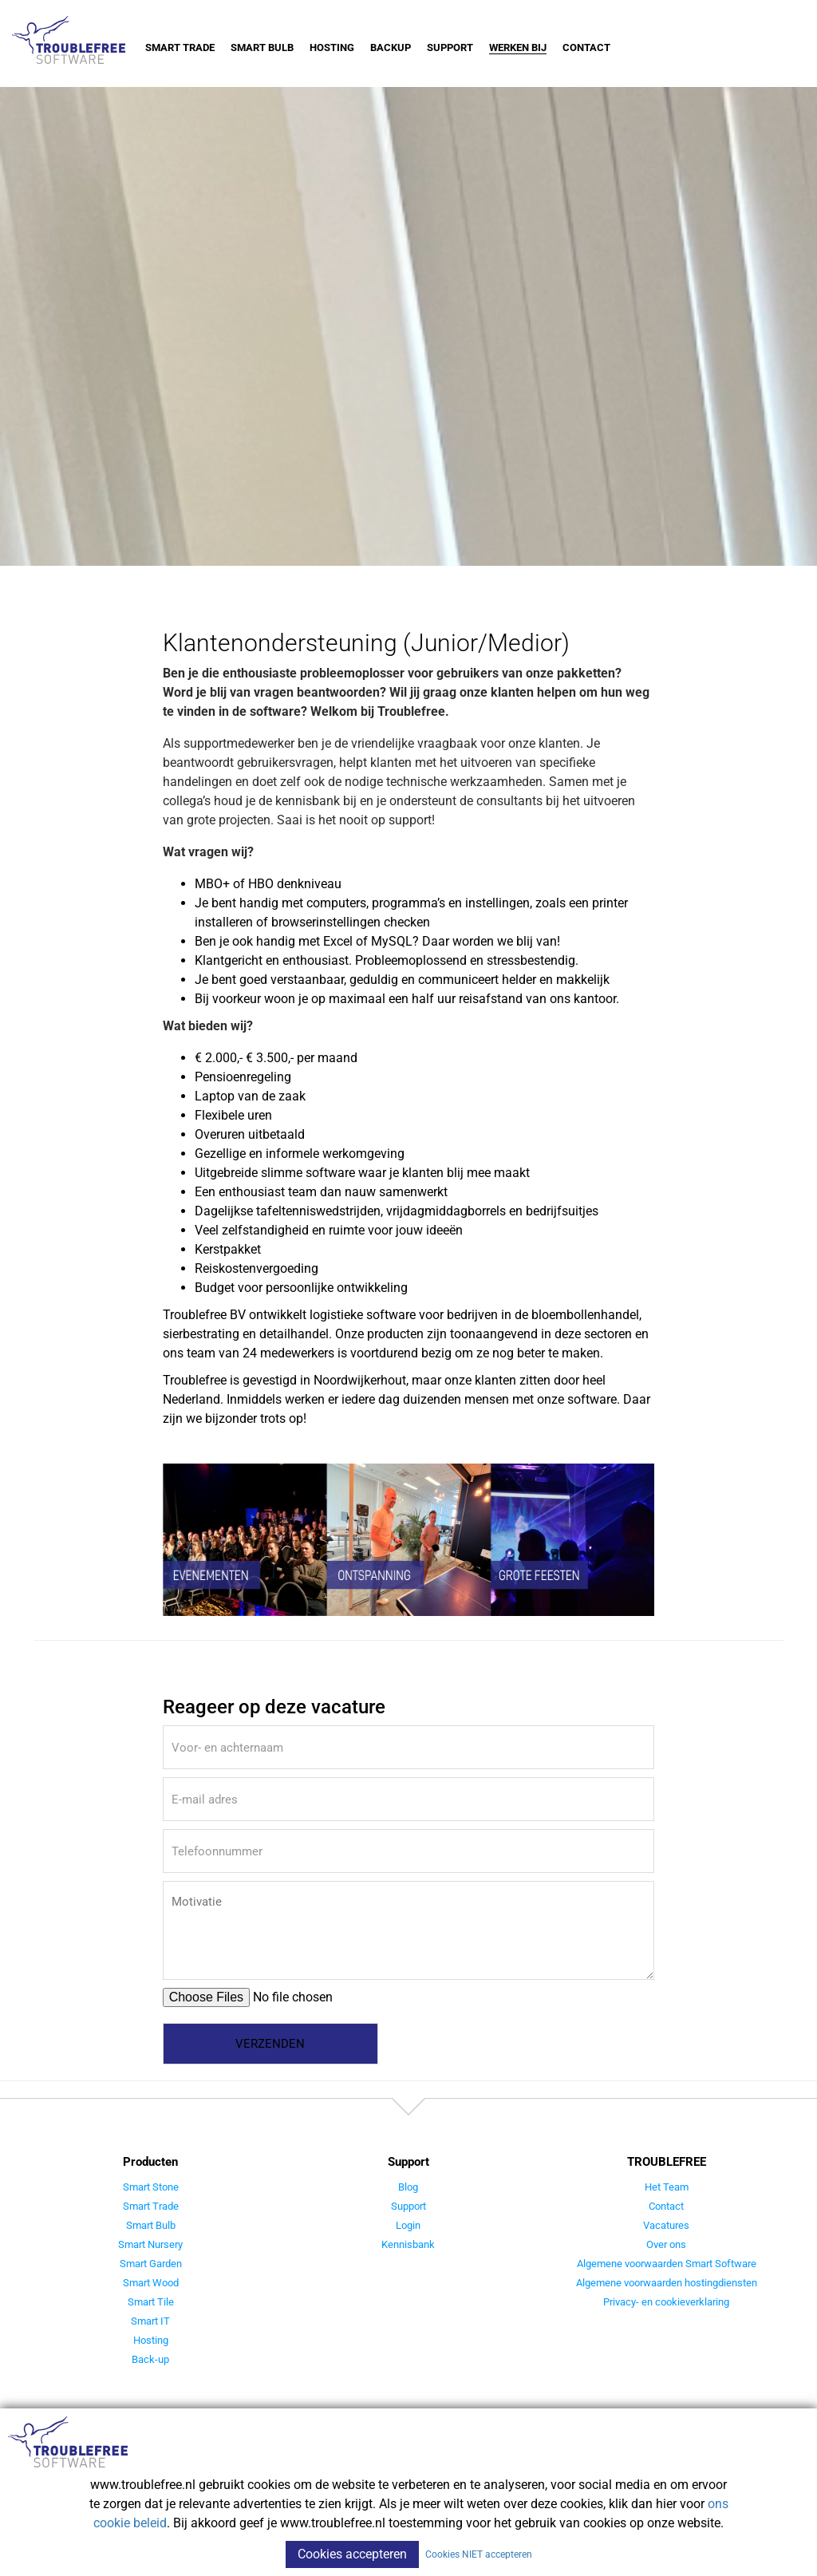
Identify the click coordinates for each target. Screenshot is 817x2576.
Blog (408, 2187)
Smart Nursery (150, 2244)
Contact (586, 47)
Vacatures (666, 2225)
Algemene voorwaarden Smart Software (666, 2264)
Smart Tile (151, 2302)
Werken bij (518, 47)
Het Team (667, 2187)
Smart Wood (151, 2283)
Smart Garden (151, 2264)
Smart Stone (151, 2187)
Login (408, 2225)
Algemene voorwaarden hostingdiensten (666, 2283)
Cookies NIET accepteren (478, 2554)
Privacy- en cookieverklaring (666, 2302)
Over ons (666, 2244)
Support (450, 47)
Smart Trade (180, 47)
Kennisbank (408, 2244)
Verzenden (270, 2044)
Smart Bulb (262, 47)
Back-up (150, 2359)
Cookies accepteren (352, 2554)
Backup (390, 47)
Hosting (332, 47)
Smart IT (150, 2321)
